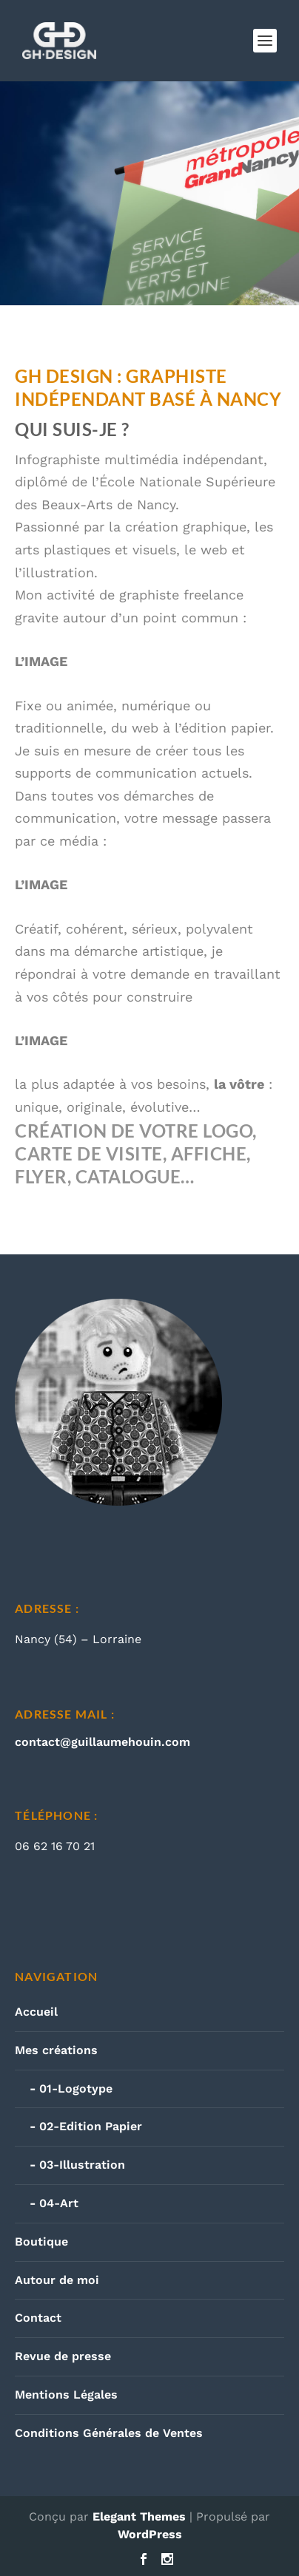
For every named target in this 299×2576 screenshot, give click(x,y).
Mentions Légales (66, 2395)
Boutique (41, 2242)
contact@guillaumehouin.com (102, 1742)
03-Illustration (82, 2165)
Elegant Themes (139, 2516)
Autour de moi (57, 2280)
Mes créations (56, 2050)
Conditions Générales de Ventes (109, 2433)
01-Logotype (75, 2088)
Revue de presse (63, 2356)
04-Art (58, 2203)
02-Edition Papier (90, 2126)
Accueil (36, 2012)
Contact (38, 2318)
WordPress (150, 2534)
